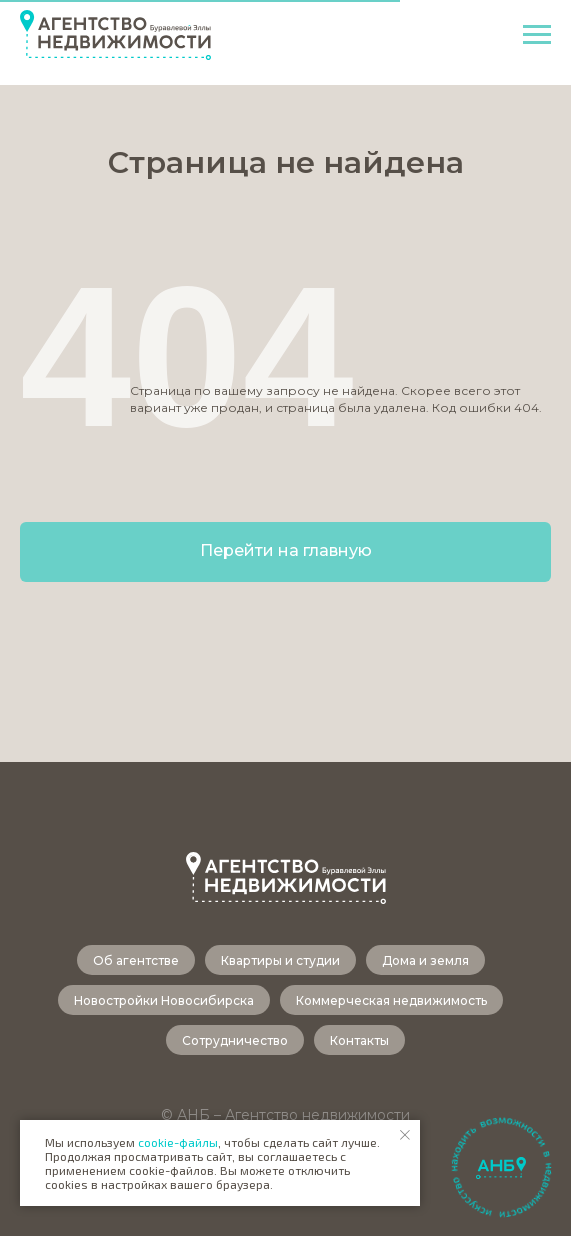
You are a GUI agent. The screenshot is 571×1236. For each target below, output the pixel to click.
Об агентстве (136, 960)
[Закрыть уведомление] (405, 1135)
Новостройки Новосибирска (164, 1000)
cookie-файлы (178, 1142)
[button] (501, 1168)
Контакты (359, 1040)
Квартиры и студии (280, 960)
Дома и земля (425, 960)
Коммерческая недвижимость (391, 1000)
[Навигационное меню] (537, 35)
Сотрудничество (235, 1040)
